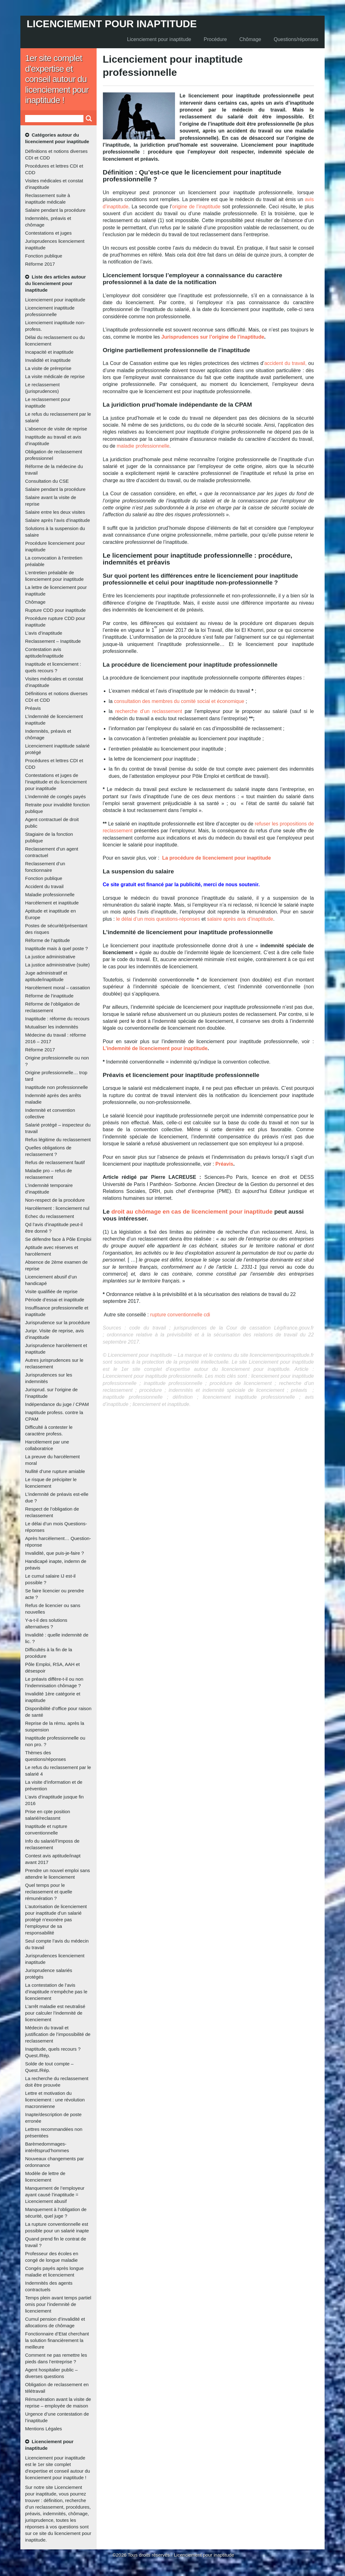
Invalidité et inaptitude (48, 360)
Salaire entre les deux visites (55, 512)
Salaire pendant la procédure (55, 210)
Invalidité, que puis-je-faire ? (54, 1553)
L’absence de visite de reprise (56, 428)
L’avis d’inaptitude (43, 633)
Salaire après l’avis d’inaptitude (57, 520)
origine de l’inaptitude (196, 206)
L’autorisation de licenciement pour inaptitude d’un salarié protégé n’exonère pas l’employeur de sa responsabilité (56, 1919)
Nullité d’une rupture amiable (55, 1471)
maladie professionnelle (143, 446)
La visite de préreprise (48, 368)
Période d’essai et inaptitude (54, 1299)
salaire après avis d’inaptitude (240, 919)
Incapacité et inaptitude (49, 352)
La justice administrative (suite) (57, 964)
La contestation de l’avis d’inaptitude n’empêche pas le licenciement (56, 1991)
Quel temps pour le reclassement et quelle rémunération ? (48, 1891)
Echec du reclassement (49, 1216)
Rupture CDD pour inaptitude (55, 610)
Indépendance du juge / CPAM (57, 1404)
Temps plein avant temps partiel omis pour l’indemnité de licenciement (58, 2304)
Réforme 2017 (40, 264)
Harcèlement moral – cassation (57, 987)
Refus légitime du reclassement (58, 1139)
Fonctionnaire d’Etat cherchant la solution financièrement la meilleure (57, 2340)
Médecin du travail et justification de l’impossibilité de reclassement (57, 2034)
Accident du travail (44, 886)
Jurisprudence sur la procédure (57, 1322)
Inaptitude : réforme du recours (57, 1018)
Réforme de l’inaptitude (49, 995)
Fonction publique (43, 255)
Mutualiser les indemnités (51, 1026)
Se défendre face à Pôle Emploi (58, 1239)
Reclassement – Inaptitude (53, 641)
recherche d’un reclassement (148, 711)
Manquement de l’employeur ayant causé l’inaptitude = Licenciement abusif (54, 2194)
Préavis (33, 708)
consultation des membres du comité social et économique (179, 701)
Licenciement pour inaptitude (112, 23)
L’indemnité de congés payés (55, 796)
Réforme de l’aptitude (47, 940)
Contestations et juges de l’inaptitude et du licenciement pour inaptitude (56, 782)
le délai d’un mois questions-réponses (158, 919)
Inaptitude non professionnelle (56, 1087)
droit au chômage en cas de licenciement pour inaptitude (192, 1211)
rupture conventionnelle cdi (180, 1314)
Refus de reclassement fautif (55, 1162)
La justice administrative (50, 956)
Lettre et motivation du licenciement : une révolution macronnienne (55, 2099)
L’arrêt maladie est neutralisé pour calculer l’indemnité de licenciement (55, 2013)
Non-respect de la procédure (55, 1200)
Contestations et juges (48, 233)
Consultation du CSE (47, 481)
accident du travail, (285, 363)
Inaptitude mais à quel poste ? (56, 948)
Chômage (250, 39)
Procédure (215, 39)
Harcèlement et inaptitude (52, 902)
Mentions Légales (43, 2428)
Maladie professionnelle (50, 894)
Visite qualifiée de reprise (51, 1291)
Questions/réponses (296, 39)
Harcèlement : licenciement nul (57, 1208)
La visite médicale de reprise (55, 376)
